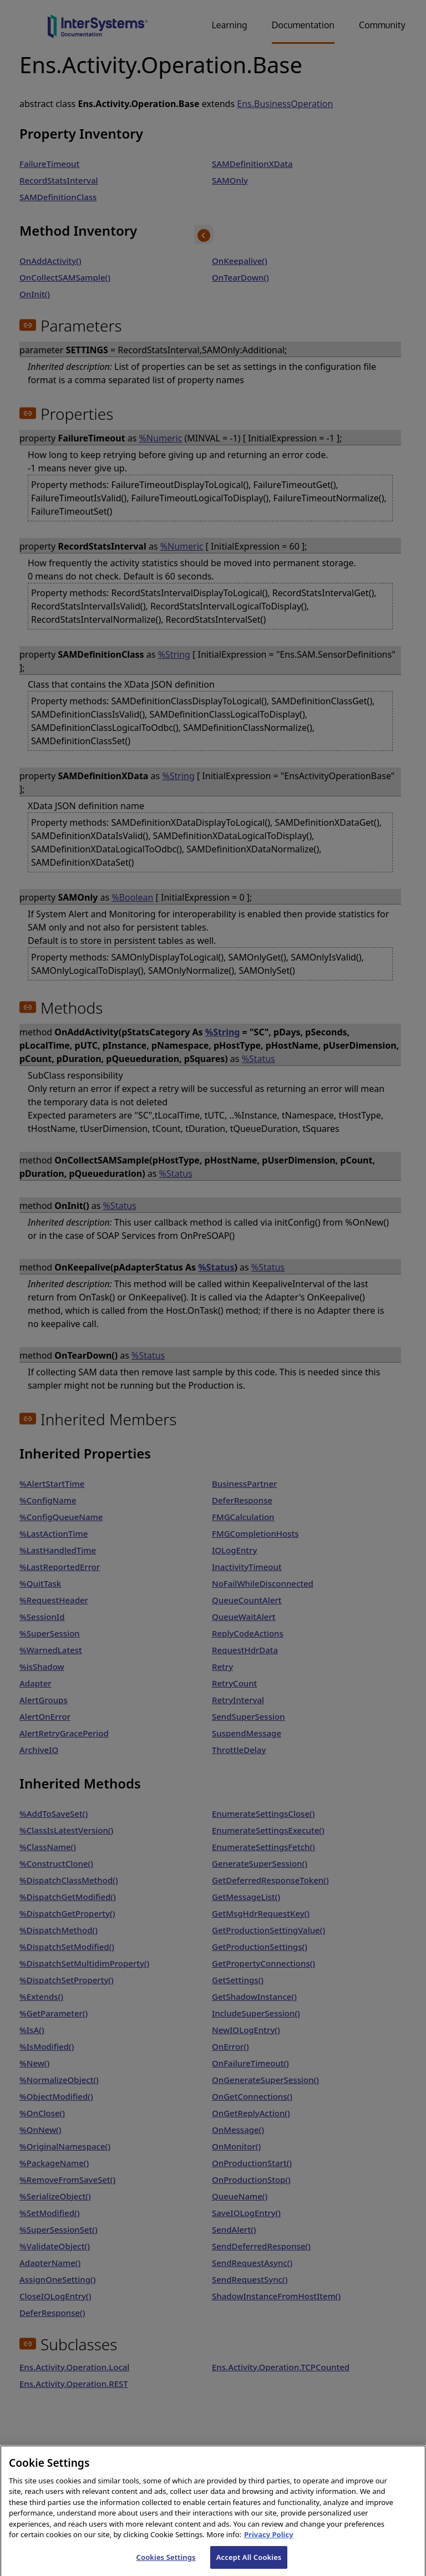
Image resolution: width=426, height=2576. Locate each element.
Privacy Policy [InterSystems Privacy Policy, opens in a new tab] (268, 2543)
